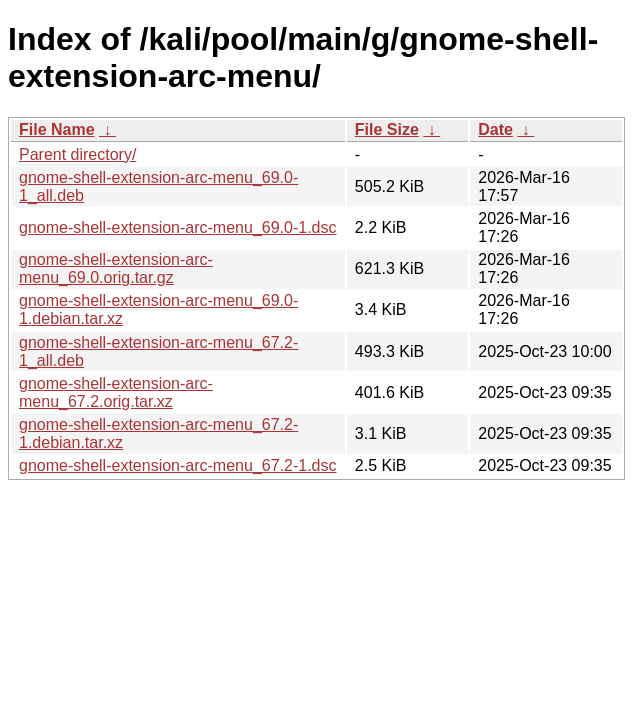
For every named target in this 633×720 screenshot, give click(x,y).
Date (495, 129)
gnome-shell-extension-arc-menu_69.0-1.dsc (178, 227)
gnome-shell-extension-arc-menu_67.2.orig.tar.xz (116, 392)
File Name (57, 129)
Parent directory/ (77, 154)
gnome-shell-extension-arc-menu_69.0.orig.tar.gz (116, 268)
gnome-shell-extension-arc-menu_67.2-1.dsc (178, 465)
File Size (387, 129)
